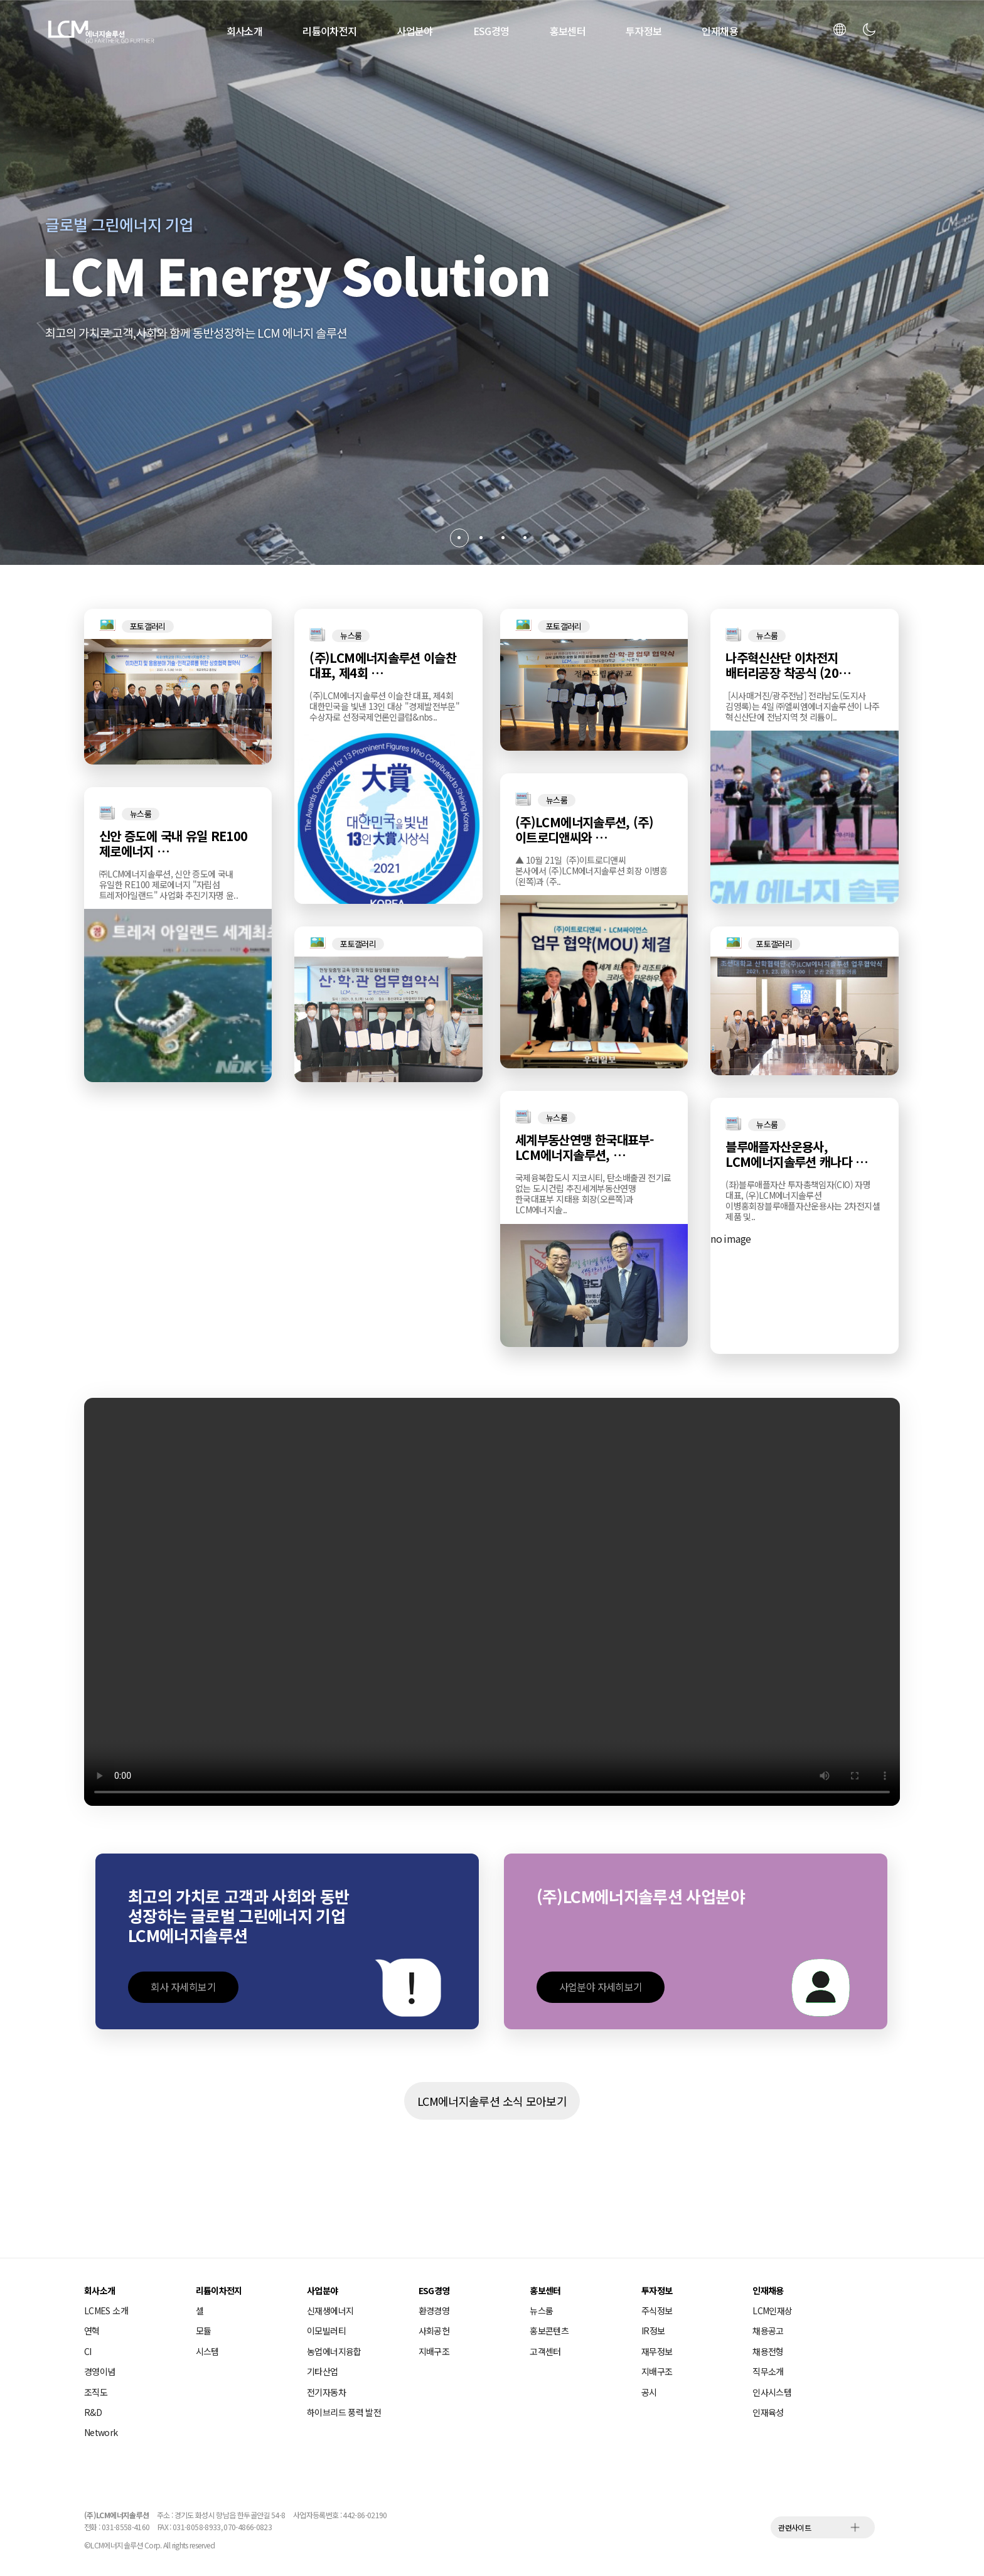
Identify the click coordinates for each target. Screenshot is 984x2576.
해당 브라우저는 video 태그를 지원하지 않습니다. (492, 1602)
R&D (93, 2412)
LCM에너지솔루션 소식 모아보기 (492, 2101)
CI (88, 2351)
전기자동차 (326, 2392)
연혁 (92, 2330)
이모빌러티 (326, 2330)
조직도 (95, 2392)
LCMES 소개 (106, 2310)
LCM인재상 (772, 2310)
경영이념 (99, 2371)
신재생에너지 (330, 2310)
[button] (459, 537)
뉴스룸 (541, 2310)
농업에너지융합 (334, 2351)
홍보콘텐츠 (549, 2330)
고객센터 (545, 2351)
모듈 (203, 2330)
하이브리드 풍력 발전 (344, 2412)
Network (101, 2432)
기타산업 (322, 2371)
